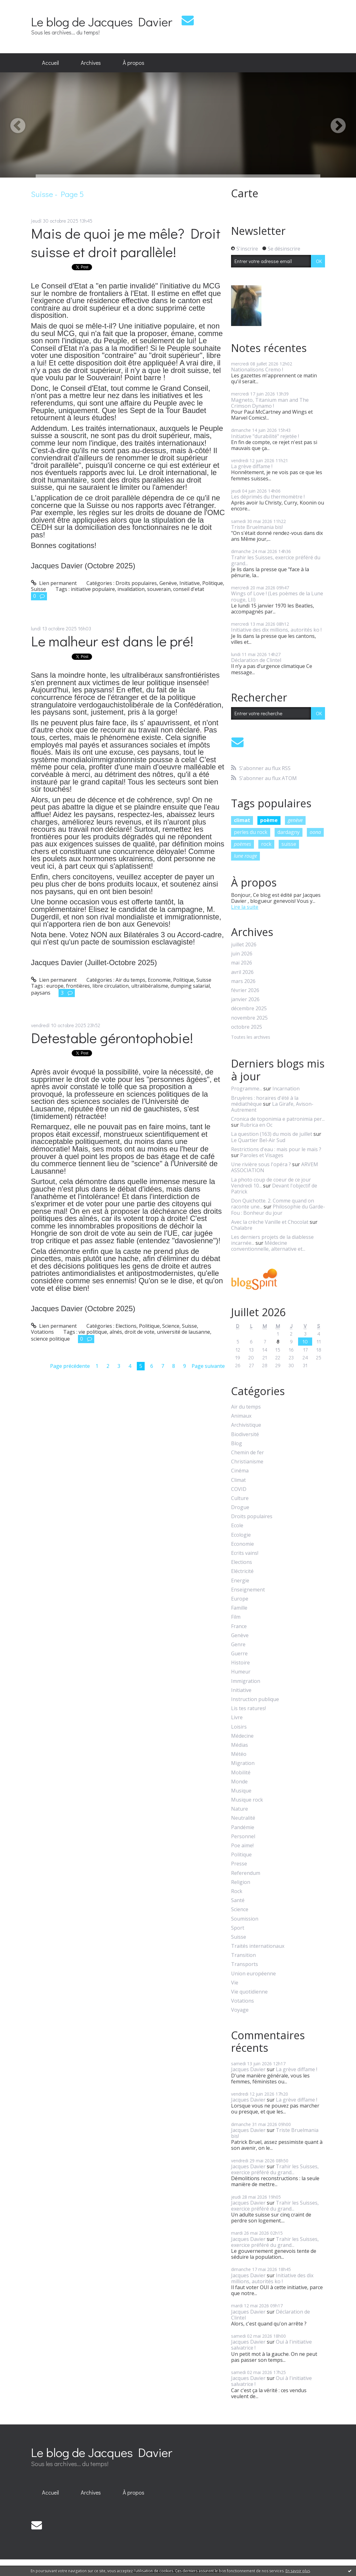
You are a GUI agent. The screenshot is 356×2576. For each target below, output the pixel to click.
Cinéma (240, 1471)
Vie (234, 1983)
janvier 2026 (245, 999)
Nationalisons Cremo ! (257, 369)
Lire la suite (244, 906)
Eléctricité (242, 1571)
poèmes (242, 844)
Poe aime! (242, 1846)
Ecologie (241, 1535)
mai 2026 (241, 963)
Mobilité (240, 1773)
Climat (238, 1480)
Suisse (38, 589)
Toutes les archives (250, 1037)
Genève (168, 583)
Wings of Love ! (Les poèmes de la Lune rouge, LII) (277, 596)
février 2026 (245, 990)
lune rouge (245, 855)
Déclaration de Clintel (256, 660)
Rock (236, 1891)
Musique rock (247, 1800)
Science (170, 1325)
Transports (244, 1964)
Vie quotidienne (249, 1992)
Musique (241, 1791)
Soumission (244, 1919)
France (239, 1626)
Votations (42, 1331)
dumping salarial (190, 985)
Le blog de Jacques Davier (101, 21)
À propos (133, 62)
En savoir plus (298, 2570)
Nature (239, 1809)
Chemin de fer (247, 1453)
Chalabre (241, 1227)
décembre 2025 (249, 1008)
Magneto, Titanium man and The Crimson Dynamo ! (270, 402)
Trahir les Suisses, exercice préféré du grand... (275, 560)
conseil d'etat (188, 589)
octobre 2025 (246, 1027)
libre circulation (110, 985)
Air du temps (130, 979)
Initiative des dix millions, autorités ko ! (276, 629)
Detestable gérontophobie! (112, 1037)
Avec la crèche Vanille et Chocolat (269, 1221)
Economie (159, 979)
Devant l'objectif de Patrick (274, 1188)
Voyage (240, 2010)
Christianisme (247, 1462)
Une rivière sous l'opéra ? (261, 1164)
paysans (40, 992)
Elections (126, 1325)
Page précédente (70, 1366)
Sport (237, 1928)
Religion (240, 1882)
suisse (288, 844)
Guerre (239, 1654)
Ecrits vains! (244, 1553)
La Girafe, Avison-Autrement (272, 1106)
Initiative (189, 583)
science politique (50, 1338)
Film (235, 1617)
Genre (238, 1645)
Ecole (237, 1526)
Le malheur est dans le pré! (112, 641)
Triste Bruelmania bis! (257, 527)
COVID (238, 1489)
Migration (243, 1763)
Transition (243, 1955)
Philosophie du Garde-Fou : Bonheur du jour (278, 1209)
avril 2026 (242, 972)
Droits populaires (136, 583)
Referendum (245, 1873)
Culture (240, 1498)
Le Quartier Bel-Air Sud (258, 1140)
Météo (238, 1754)
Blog (236, 1443)
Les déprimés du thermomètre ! (268, 496)
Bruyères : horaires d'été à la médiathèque (264, 1100)
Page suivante (208, 1366)
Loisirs (239, 1727)
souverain (159, 589)
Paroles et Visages (261, 1155)
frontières (78, 985)
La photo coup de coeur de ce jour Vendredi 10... (271, 1182)
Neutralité (243, 1818)
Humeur (240, 1672)
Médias (239, 1745)
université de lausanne (183, 1331)
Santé (238, 1900)
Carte (244, 193)
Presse (239, 1864)
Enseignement (248, 1590)
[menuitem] (50, 63)
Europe (239, 1599)
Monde (239, 1782)
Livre (237, 1717)
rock (266, 844)
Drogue (240, 1507)
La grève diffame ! (251, 466)
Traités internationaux (257, 1946)
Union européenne (253, 1974)
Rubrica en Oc (256, 1124)
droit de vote (139, 1331)
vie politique (93, 1331)
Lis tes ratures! (248, 1708)
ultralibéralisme (149, 985)
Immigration (245, 1681)
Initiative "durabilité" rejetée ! (265, 436)
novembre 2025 (249, 1018)
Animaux (241, 1416)
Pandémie (242, 1827)
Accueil (50, 62)
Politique (212, 583)
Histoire (240, 1663)
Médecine (242, 1736)
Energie (240, 1581)
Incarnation (286, 1088)
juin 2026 (241, 954)
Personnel (243, 1836)
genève (295, 820)
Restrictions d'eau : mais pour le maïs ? (276, 1149)
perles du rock (250, 832)
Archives (91, 62)
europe (55, 985)
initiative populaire (93, 589)
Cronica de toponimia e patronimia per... (278, 1118)
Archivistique (246, 1425)
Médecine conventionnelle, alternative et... (268, 1245)
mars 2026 (243, 981)
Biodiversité (245, 1434)
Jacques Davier (248, 2069)
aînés (116, 1331)
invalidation (131, 589)
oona (315, 832)
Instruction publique (255, 1699)
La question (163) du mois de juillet (271, 1133)
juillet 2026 (243, 945)
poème (269, 820)
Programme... (246, 1088)
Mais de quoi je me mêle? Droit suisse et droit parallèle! (125, 242)
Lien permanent (54, 583)
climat (242, 820)
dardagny (288, 832)
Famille (239, 1608)
